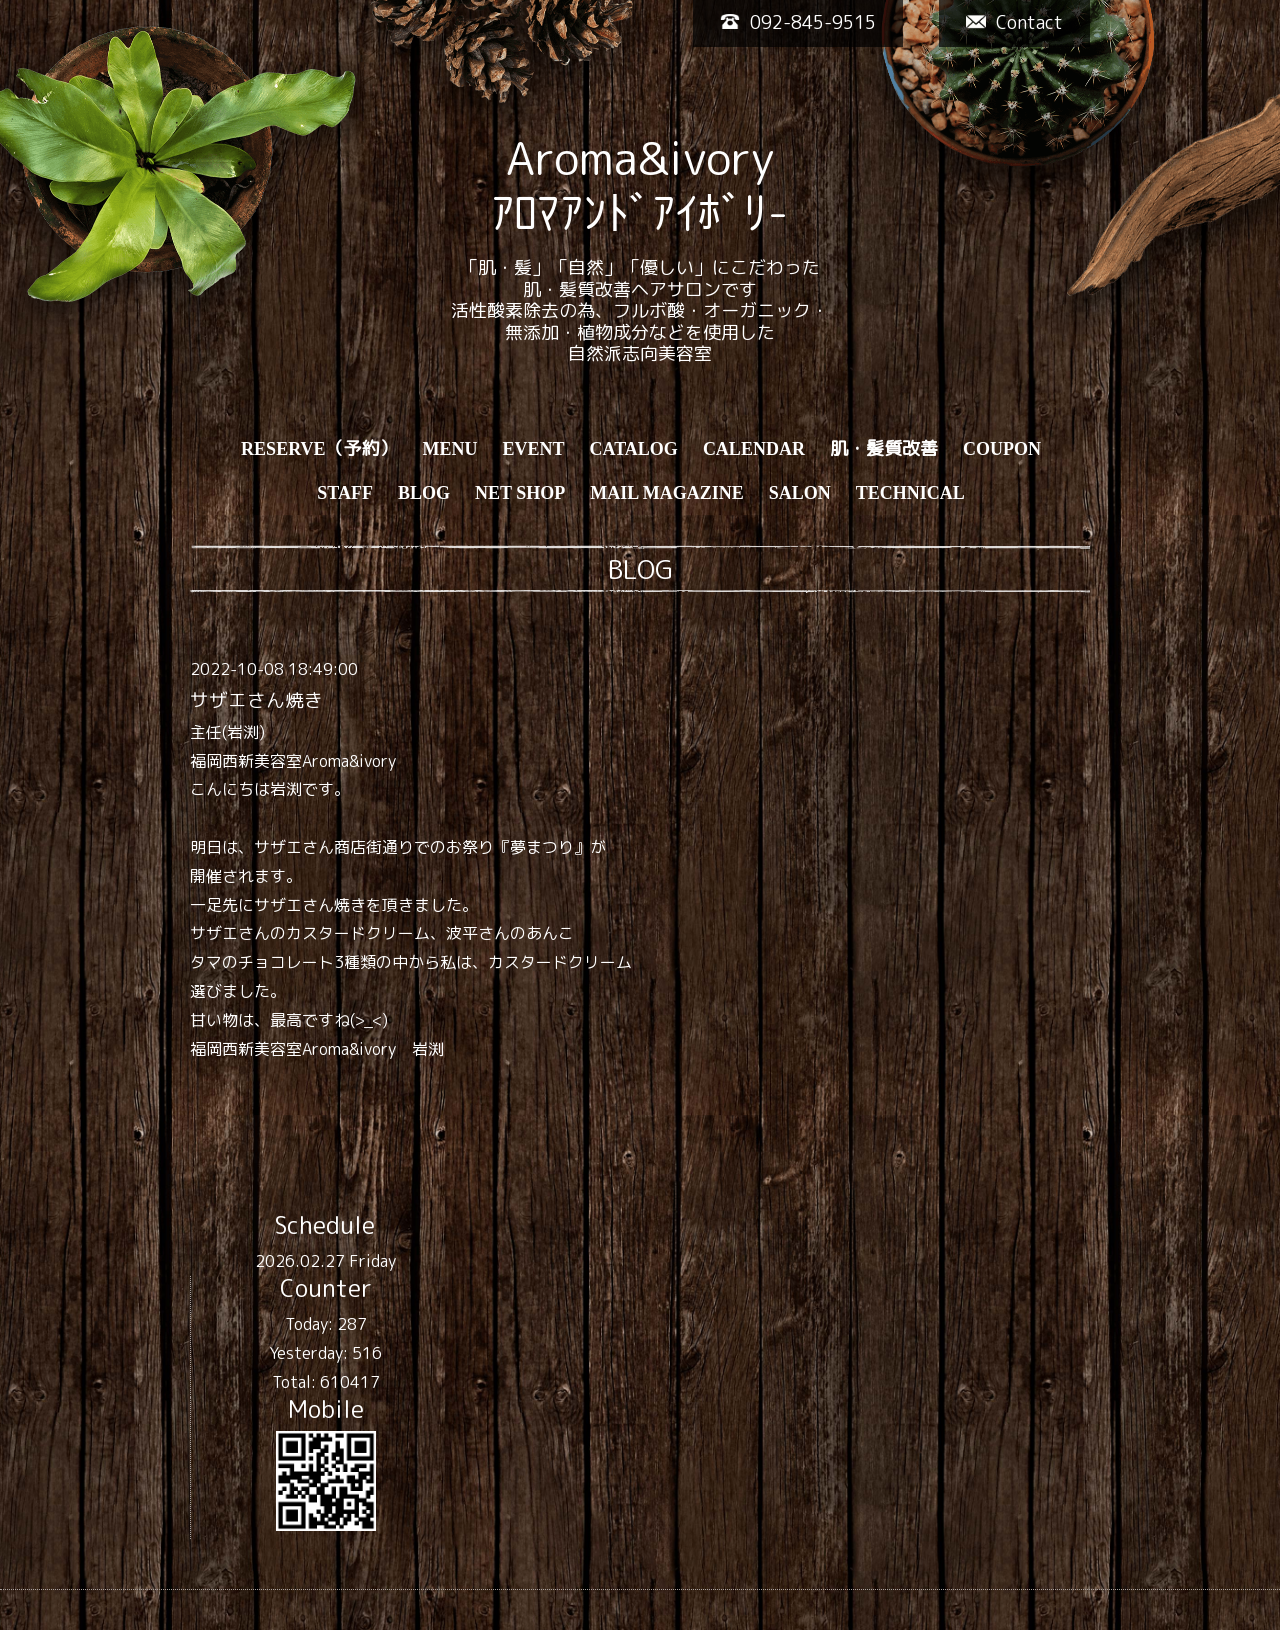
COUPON (1002, 449)
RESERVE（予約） (319, 449)
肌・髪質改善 (884, 449)
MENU (450, 449)
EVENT (534, 449)
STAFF (345, 493)
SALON (800, 493)
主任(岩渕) (227, 732)
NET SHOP (520, 493)
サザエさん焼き (256, 700)
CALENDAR (754, 449)
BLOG (424, 493)
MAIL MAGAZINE (667, 493)
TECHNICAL (910, 493)
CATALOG (634, 449)
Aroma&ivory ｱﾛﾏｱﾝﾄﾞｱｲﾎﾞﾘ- (640, 185)
